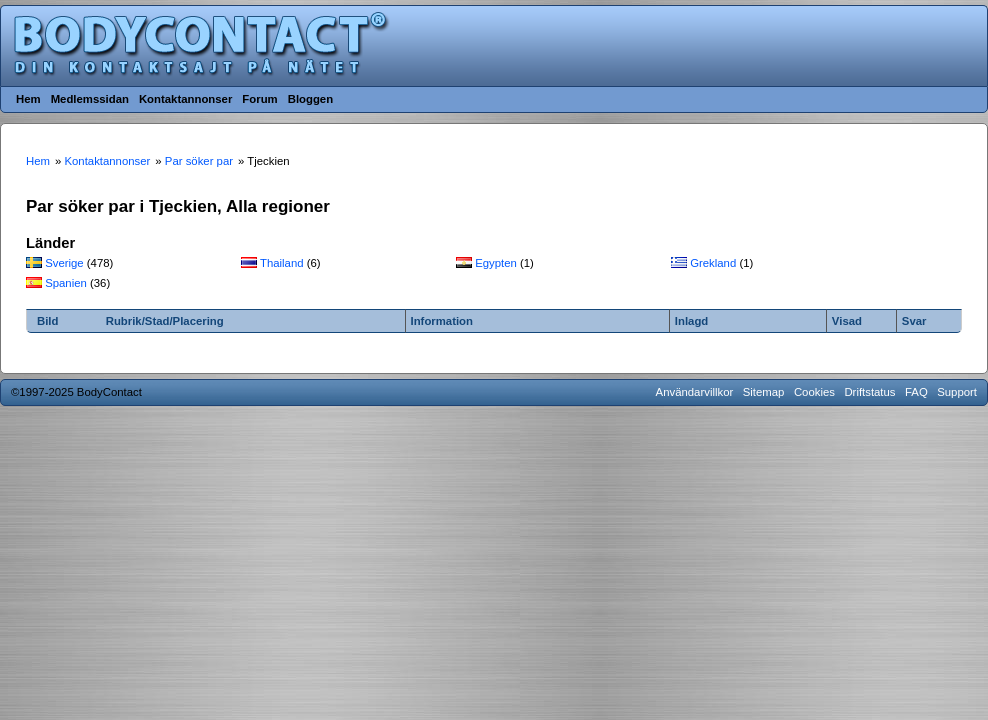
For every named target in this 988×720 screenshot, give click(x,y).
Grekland (713, 263)
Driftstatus (869, 392)
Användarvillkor (695, 392)
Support (957, 392)
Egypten (496, 263)
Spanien (66, 283)
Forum (259, 99)
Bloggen (310, 99)
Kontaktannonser (185, 99)
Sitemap (764, 392)
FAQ (916, 392)
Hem (28, 99)
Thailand (282, 263)
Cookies (814, 392)
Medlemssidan (90, 99)
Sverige (64, 263)
